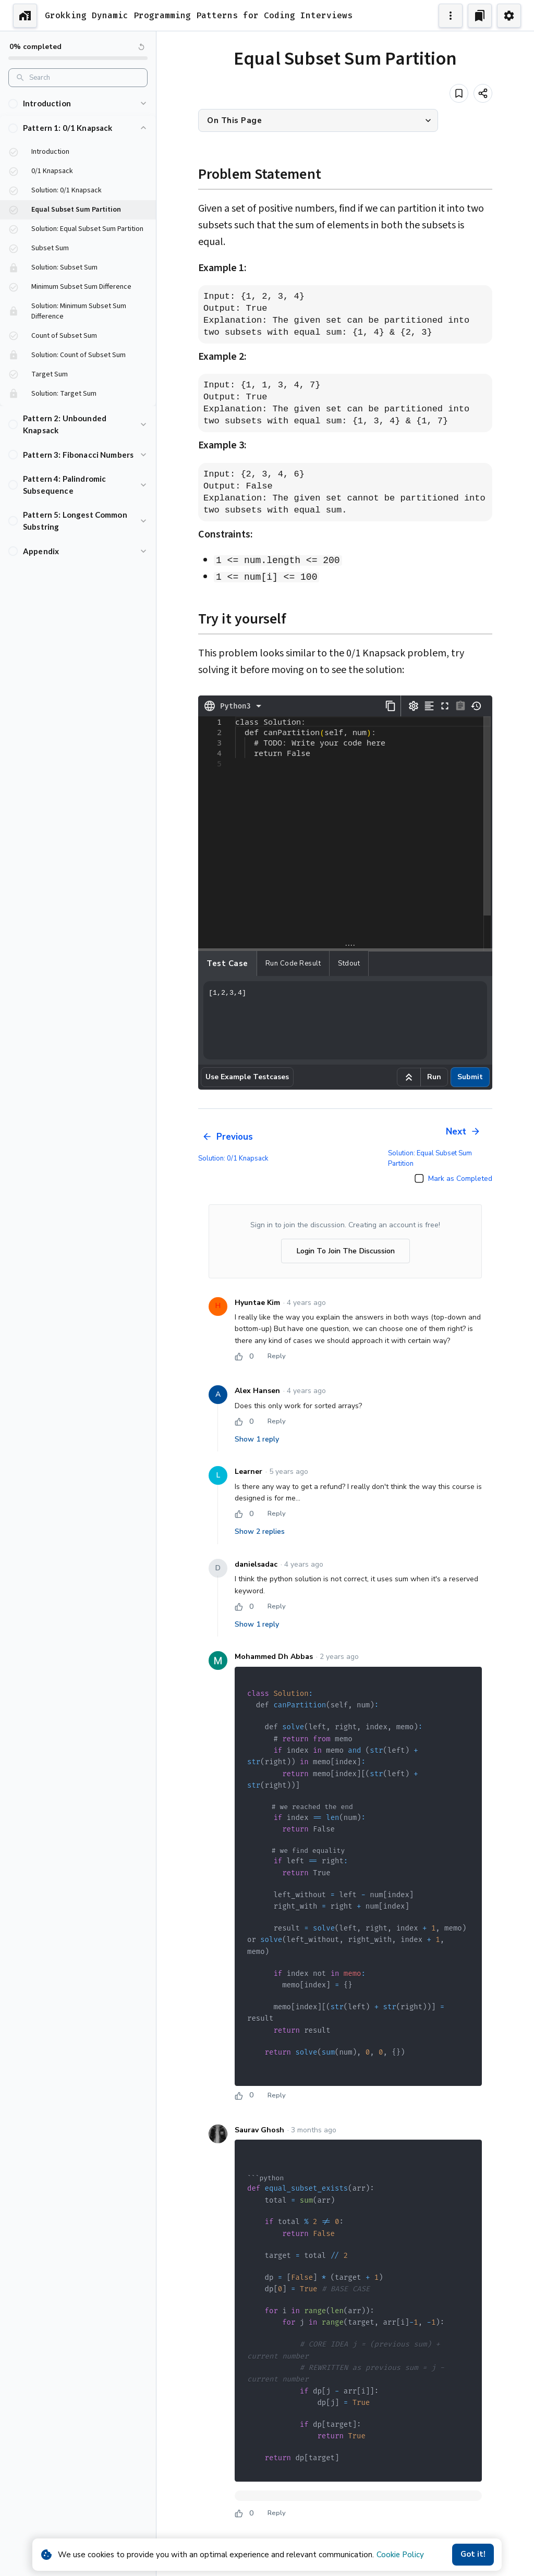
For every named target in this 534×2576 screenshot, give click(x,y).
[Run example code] (409, 1077)
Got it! (473, 2555)
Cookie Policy (400, 2554)
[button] (78, 103)
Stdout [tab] (349, 963)
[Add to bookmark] (459, 93)
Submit (470, 1077)
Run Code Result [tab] (293, 963)
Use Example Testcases (247, 1077)
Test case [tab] (227, 963)
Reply (276, 1356)
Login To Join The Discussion (345, 1251)
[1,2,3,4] (345, 1020)
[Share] (483, 93)
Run (434, 1077)
